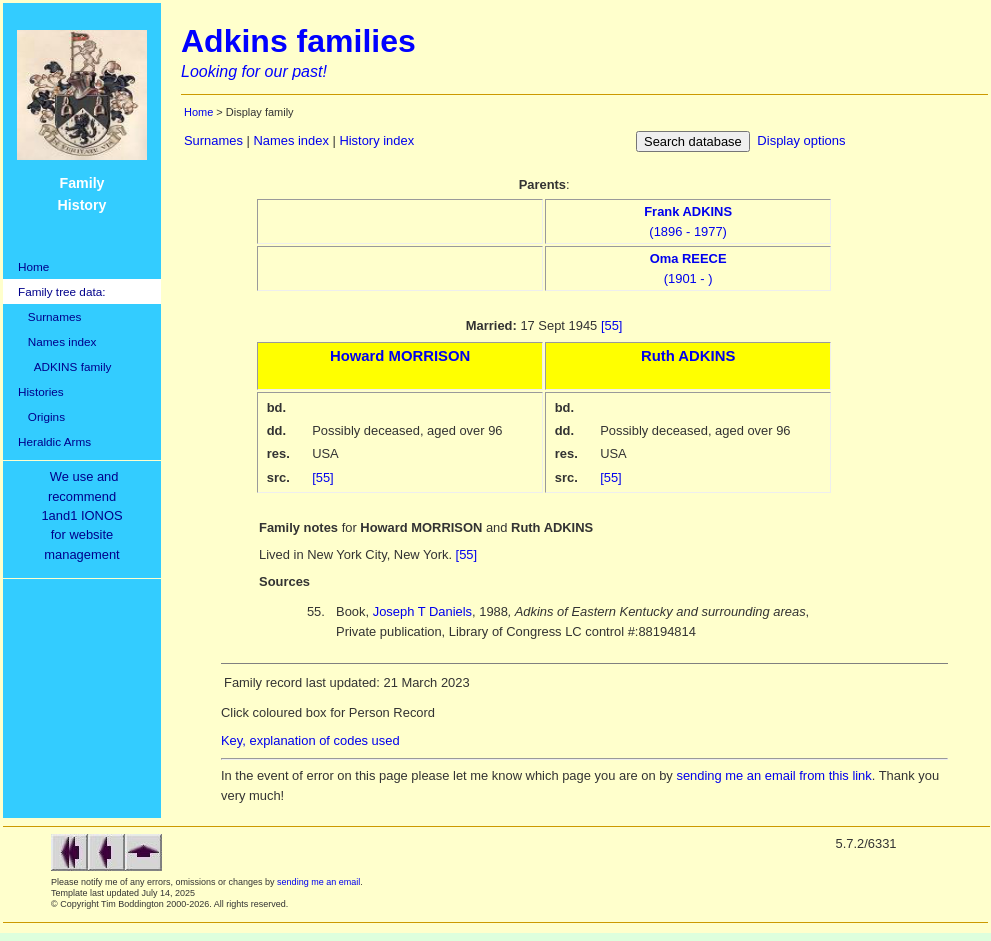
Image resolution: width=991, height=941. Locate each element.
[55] (612, 325)
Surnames (49, 316)
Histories (41, 391)
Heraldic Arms (54, 441)
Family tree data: (62, 291)
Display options (801, 140)
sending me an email (318, 882)
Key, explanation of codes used (310, 740)
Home (33, 266)
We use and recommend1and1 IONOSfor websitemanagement (85, 515)
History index (376, 140)
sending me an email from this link (773, 775)
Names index (57, 341)
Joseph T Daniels (422, 611)
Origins (41, 416)
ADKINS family (64, 366)
